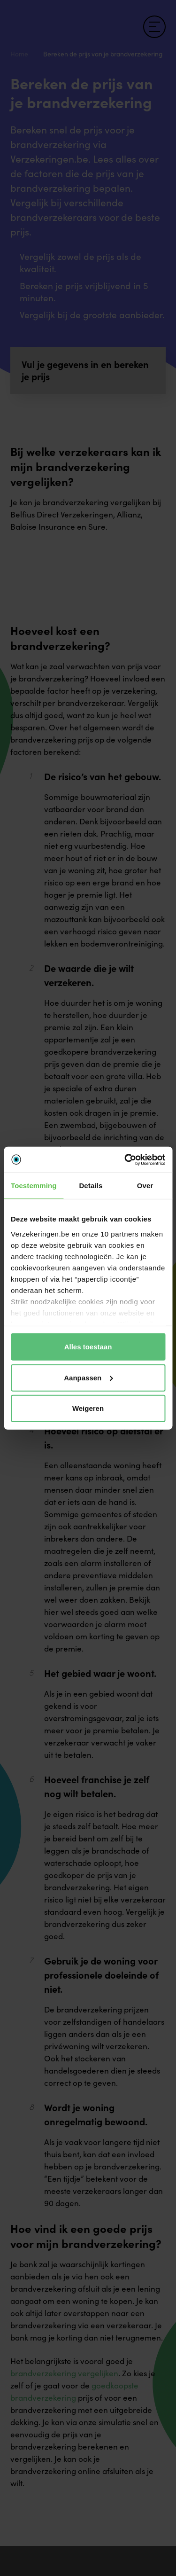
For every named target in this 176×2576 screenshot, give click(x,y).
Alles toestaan (88, 1347)
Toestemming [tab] (34, 1186)
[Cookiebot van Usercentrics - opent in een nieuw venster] (125, 1159)
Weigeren (88, 1408)
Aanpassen (88, 1377)
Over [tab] (145, 1186)
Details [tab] (90, 1186)
